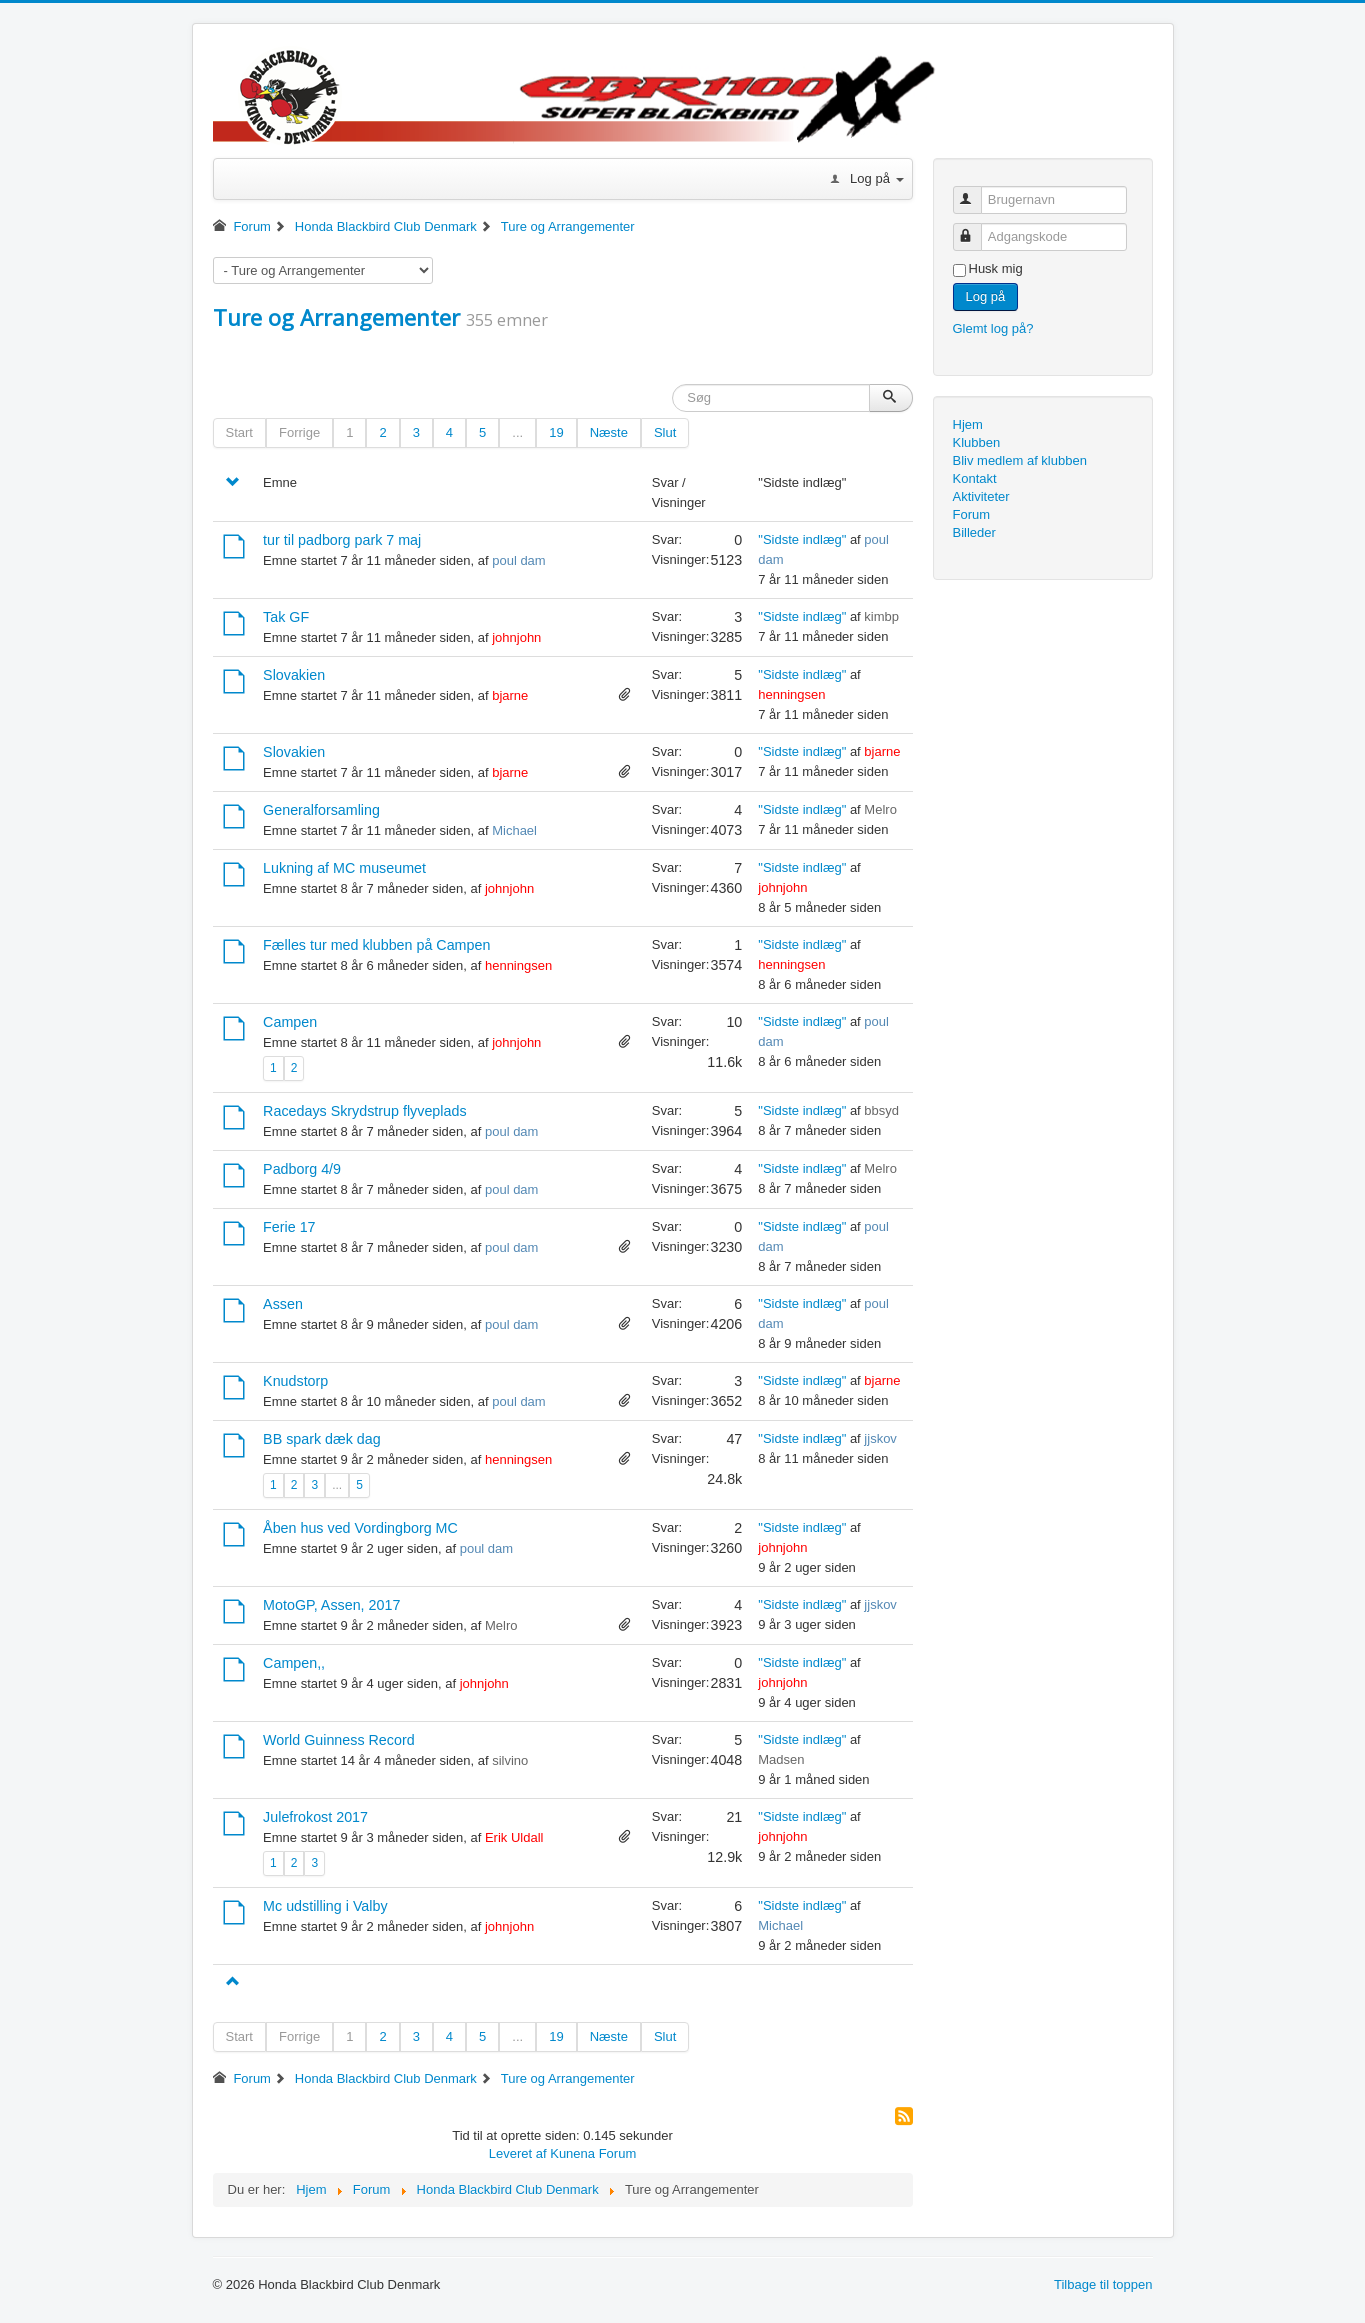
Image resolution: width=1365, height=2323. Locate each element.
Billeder (974, 532)
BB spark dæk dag (322, 1439)
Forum (972, 514)
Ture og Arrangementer (336, 317)
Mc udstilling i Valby (325, 1906)
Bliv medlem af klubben (1020, 460)
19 (556, 432)
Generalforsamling (321, 810)
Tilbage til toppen (1103, 2284)
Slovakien (294, 675)
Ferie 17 (289, 1227)
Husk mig (996, 268)
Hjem (968, 424)
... (517, 432)
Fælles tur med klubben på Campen (376, 945)
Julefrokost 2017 (315, 1817)
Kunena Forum (593, 2153)
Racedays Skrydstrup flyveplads (364, 1111)
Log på (986, 296)
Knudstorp (295, 1381)
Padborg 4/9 (302, 1169)
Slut (665, 432)
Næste (609, 432)
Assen (283, 1304)
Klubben (977, 442)
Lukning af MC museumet (344, 868)
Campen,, (294, 1663)
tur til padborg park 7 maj (342, 540)
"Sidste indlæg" (802, 539)
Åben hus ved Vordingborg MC (360, 1528)
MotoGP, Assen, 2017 (331, 1605)
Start (239, 432)
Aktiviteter (981, 496)
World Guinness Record (339, 1740)
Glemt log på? (993, 328)
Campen (290, 1022)
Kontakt (975, 478)
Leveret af (518, 2153)
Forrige (299, 432)
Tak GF (286, 617)
